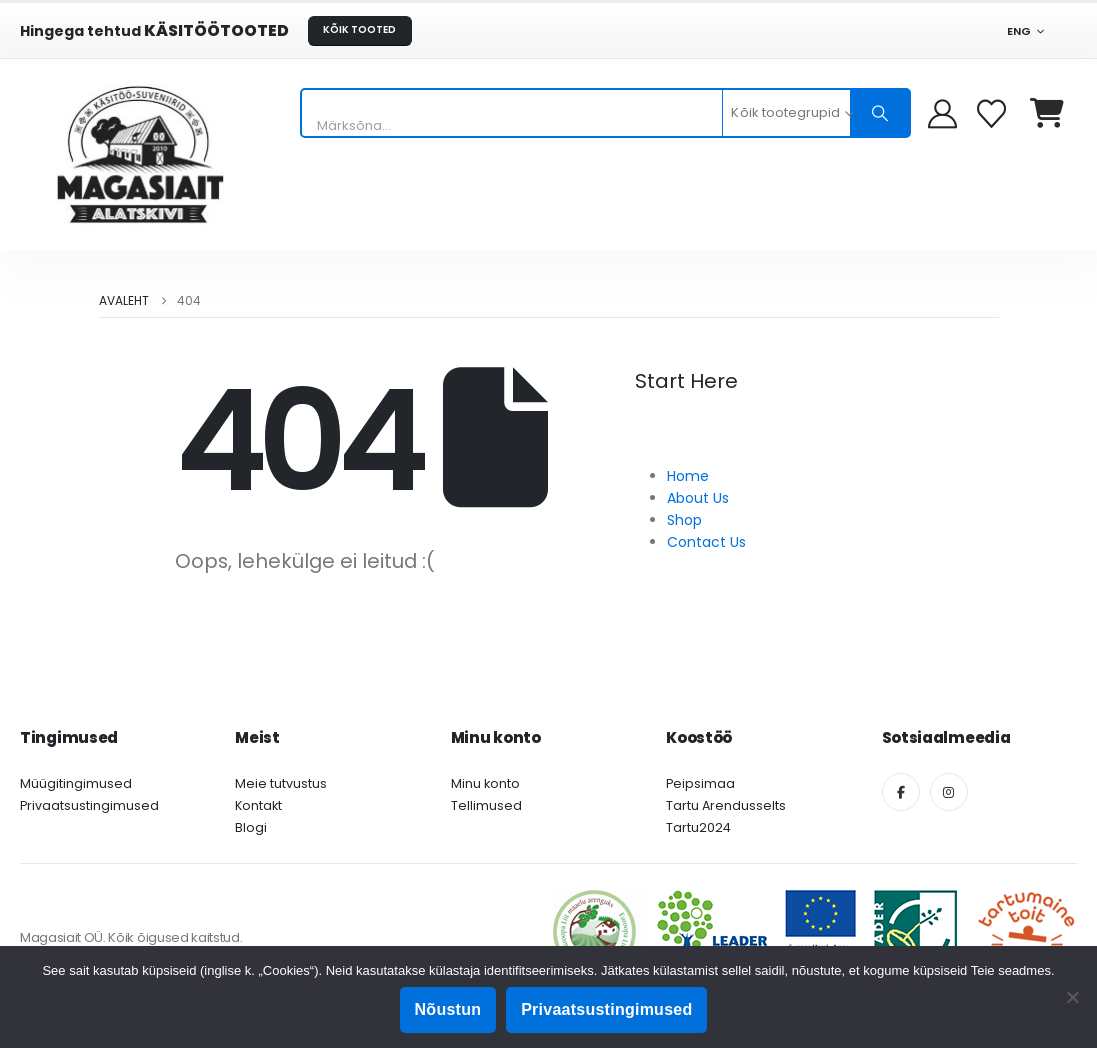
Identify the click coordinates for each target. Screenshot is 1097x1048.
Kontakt (258, 805)
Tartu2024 (698, 827)
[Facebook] (901, 792)
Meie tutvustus (281, 783)
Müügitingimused (76, 783)
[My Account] (942, 113)
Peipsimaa (700, 783)
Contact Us (706, 542)
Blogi (251, 827)
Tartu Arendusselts (726, 805)
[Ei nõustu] (1072, 997)
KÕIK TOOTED (359, 29)
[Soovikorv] (993, 113)
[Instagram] (949, 792)
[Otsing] (880, 113)
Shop (684, 520)
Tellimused (486, 805)
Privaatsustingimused (89, 805)
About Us (698, 498)
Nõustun (448, 1009)
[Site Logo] (140, 154)
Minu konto (485, 783)
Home (688, 476)
